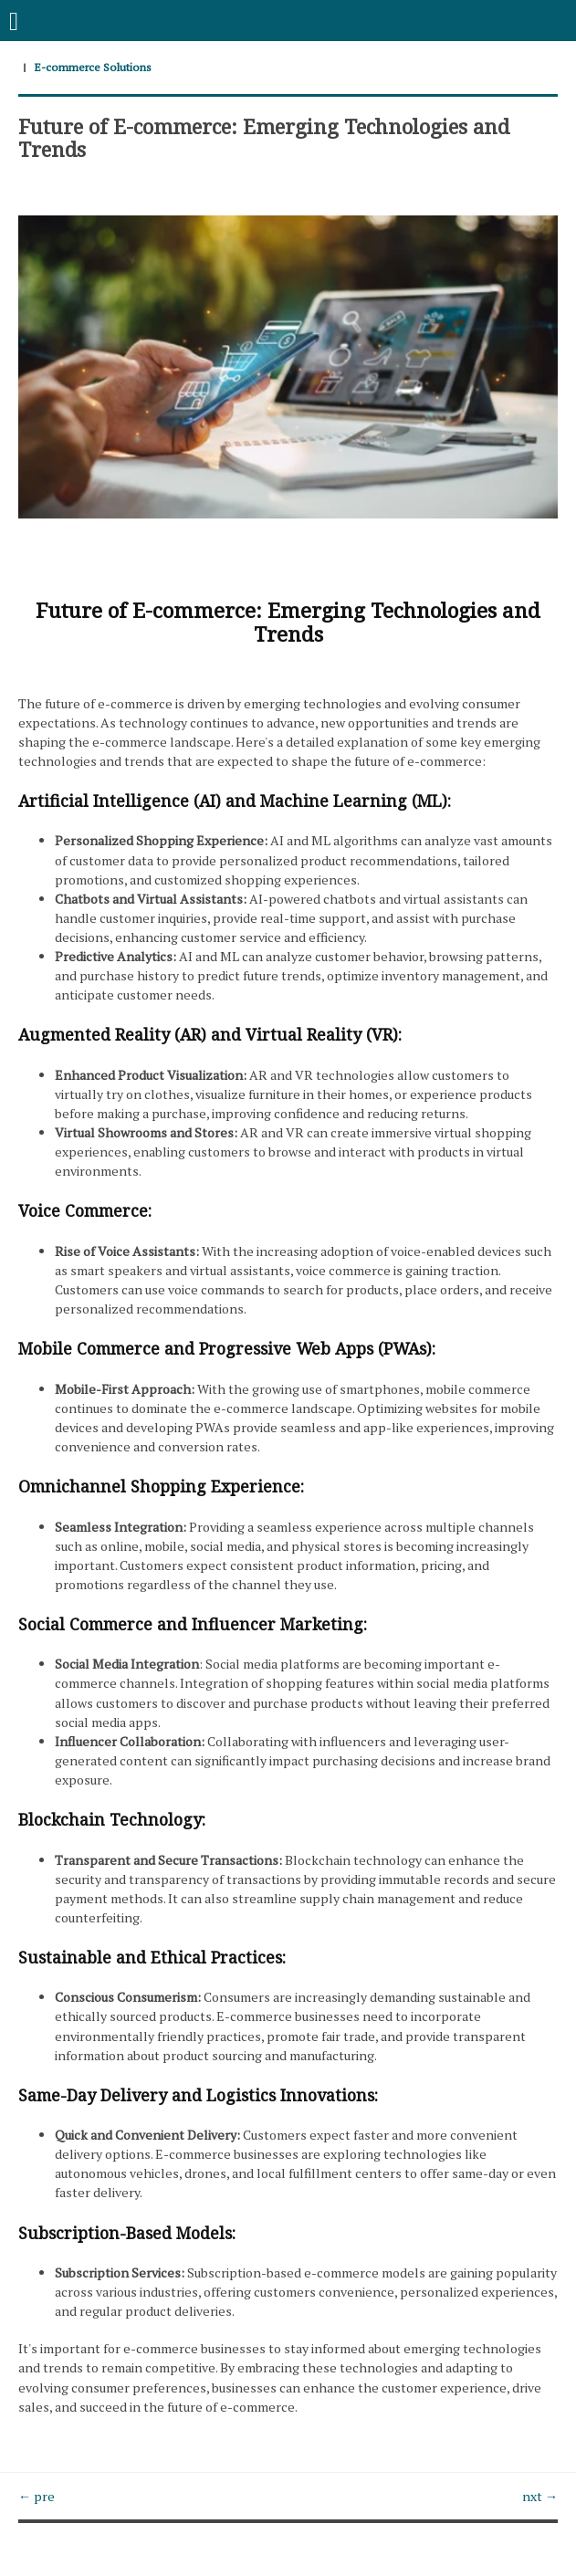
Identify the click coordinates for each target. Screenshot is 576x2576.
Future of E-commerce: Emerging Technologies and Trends (263, 137)
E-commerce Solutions (93, 67)
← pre (36, 2496)
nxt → (540, 2496)
